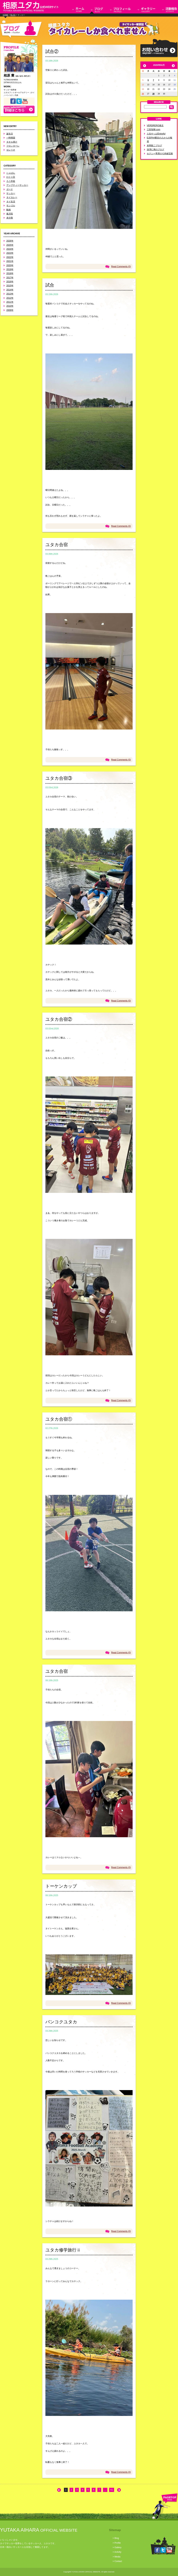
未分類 (9, 217)
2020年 (9, 265)
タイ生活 (10, 201)
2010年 (9, 306)
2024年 (9, 249)
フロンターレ (12, 146)
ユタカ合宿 (56, 544)
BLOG (12, 15)
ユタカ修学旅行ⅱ (63, 2249)
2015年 (9, 285)
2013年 (9, 294)
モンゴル (10, 205)
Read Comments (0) (121, 266)
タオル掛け (11, 142)
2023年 (9, 253)
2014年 (9, 290)
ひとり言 (10, 177)
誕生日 (9, 133)
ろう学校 (10, 181)
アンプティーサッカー (17, 185)
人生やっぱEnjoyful (156, 133)
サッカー (10, 193)
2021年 (9, 261)
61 (111, 2489)
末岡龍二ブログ (154, 145)
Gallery (117, 2547)
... (105, 2489)
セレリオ (10, 150)
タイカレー (11, 197)
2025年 (9, 245)
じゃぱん (10, 173)
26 (143, 94)
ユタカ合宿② (58, 1019)
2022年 (9, 257)
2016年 (9, 281)
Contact (118, 2561)
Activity (117, 2552)
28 (153, 94)
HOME (5, 15)
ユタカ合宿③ (58, 778)
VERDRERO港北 (155, 125)
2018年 (9, 273)
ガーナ (9, 189)
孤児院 (9, 213)
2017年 (9, 277)
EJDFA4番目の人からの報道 (159, 139)
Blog (116, 2538)
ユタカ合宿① (58, 1419)
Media (117, 2556)
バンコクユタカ (61, 2021)
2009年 (9, 310)
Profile (117, 2543)
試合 (49, 285)
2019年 (9, 269)
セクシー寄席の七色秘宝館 (160, 153)
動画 (8, 209)
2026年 (9, 241)
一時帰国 (10, 137)
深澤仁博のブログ (155, 149)
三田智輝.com (153, 129)
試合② (51, 51)
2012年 (9, 298)
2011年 (9, 302)
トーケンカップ (61, 1886)
